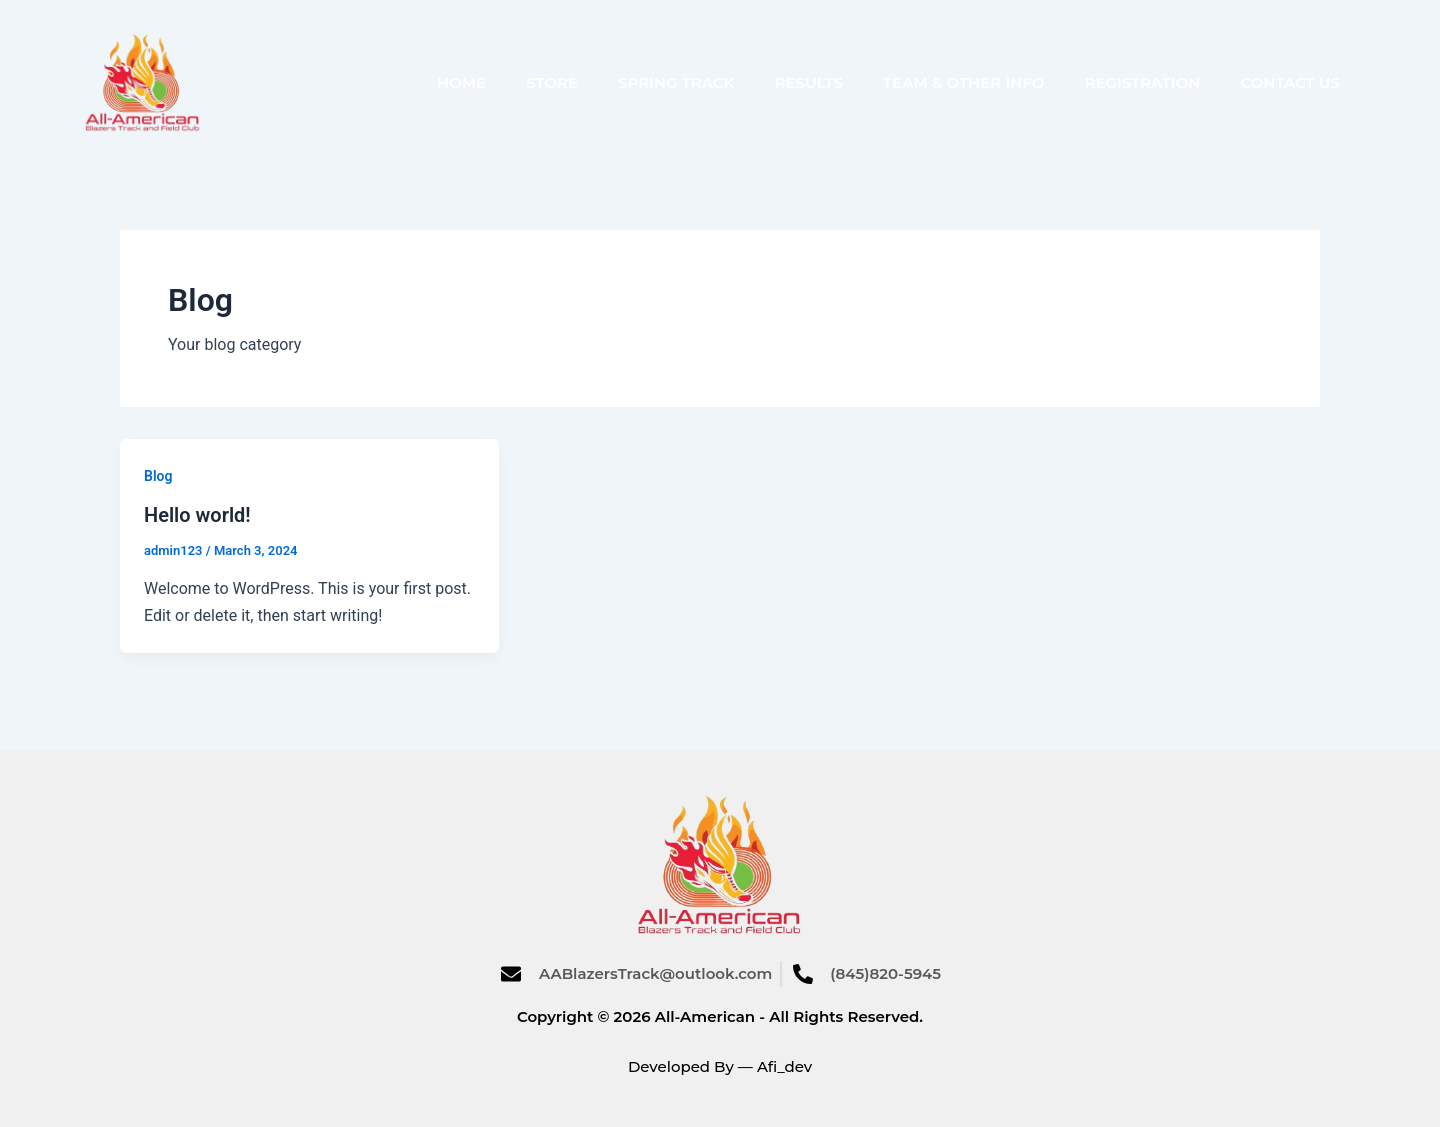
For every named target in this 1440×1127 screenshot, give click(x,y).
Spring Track (676, 82)
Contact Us (1290, 82)
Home (461, 82)
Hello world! (197, 515)
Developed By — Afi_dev (720, 1066)
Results (809, 82)
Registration (1142, 82)
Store (552, 82)
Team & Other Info (963, 82)
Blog (158, 476)
